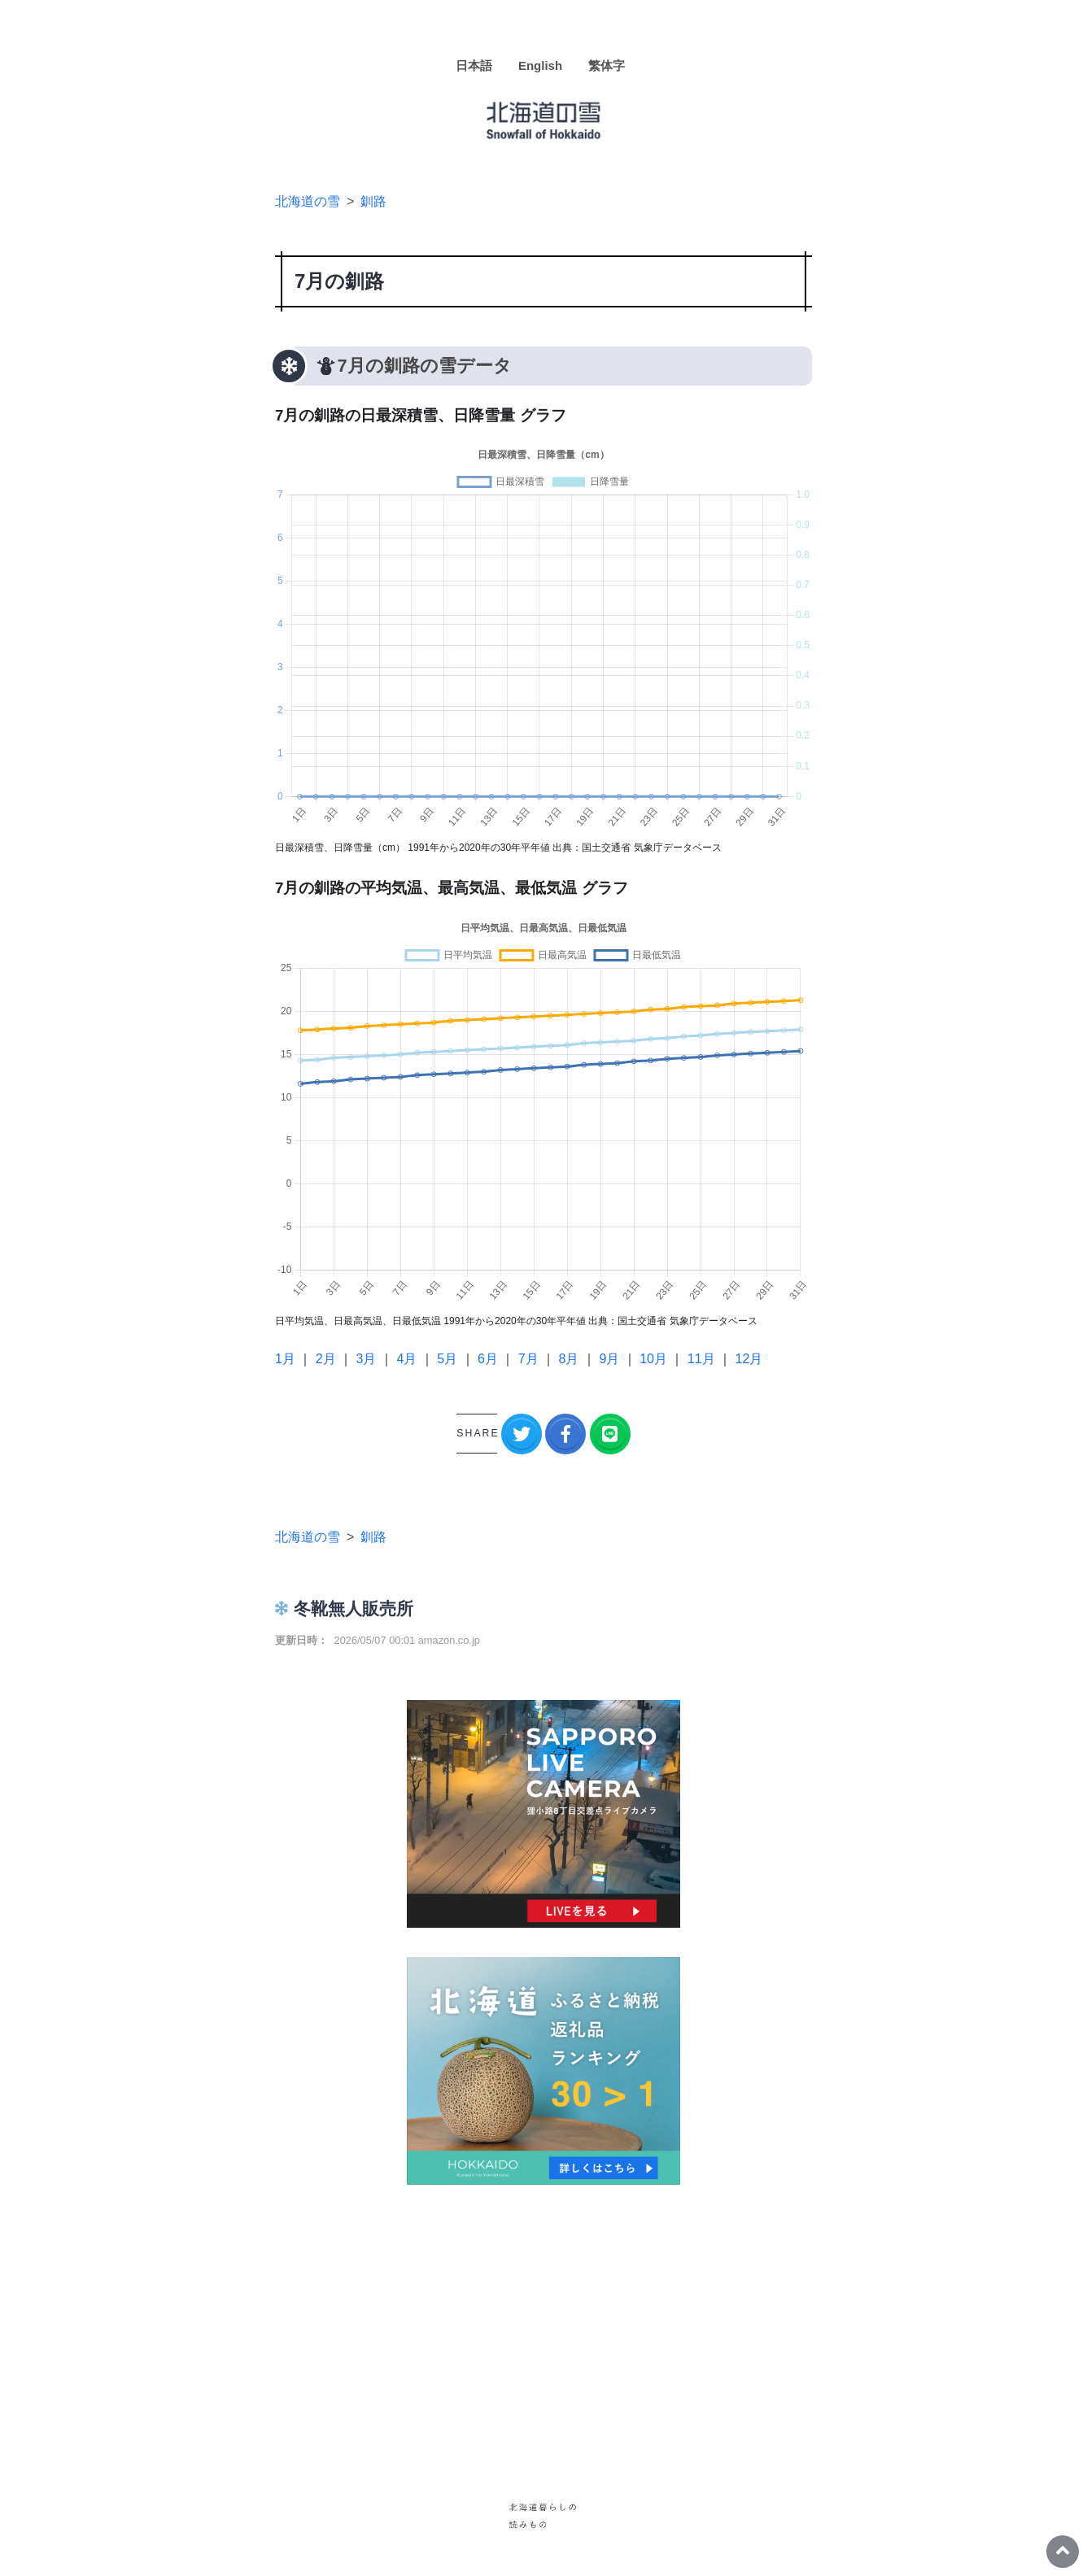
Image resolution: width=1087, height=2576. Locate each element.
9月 (609, 1359)
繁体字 (606, 65)
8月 (569, 1359)
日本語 (474, 65)
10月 (653, 1359)
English (540, 65)
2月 (326, 1359)
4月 (406, 1359)
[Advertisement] (543, 2328)
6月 (488, 1359)
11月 (701, 1359)
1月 (285, 1359)
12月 (749, 1359)
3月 (366, 1359)
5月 (447, 1359)
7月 (528, 1359)
